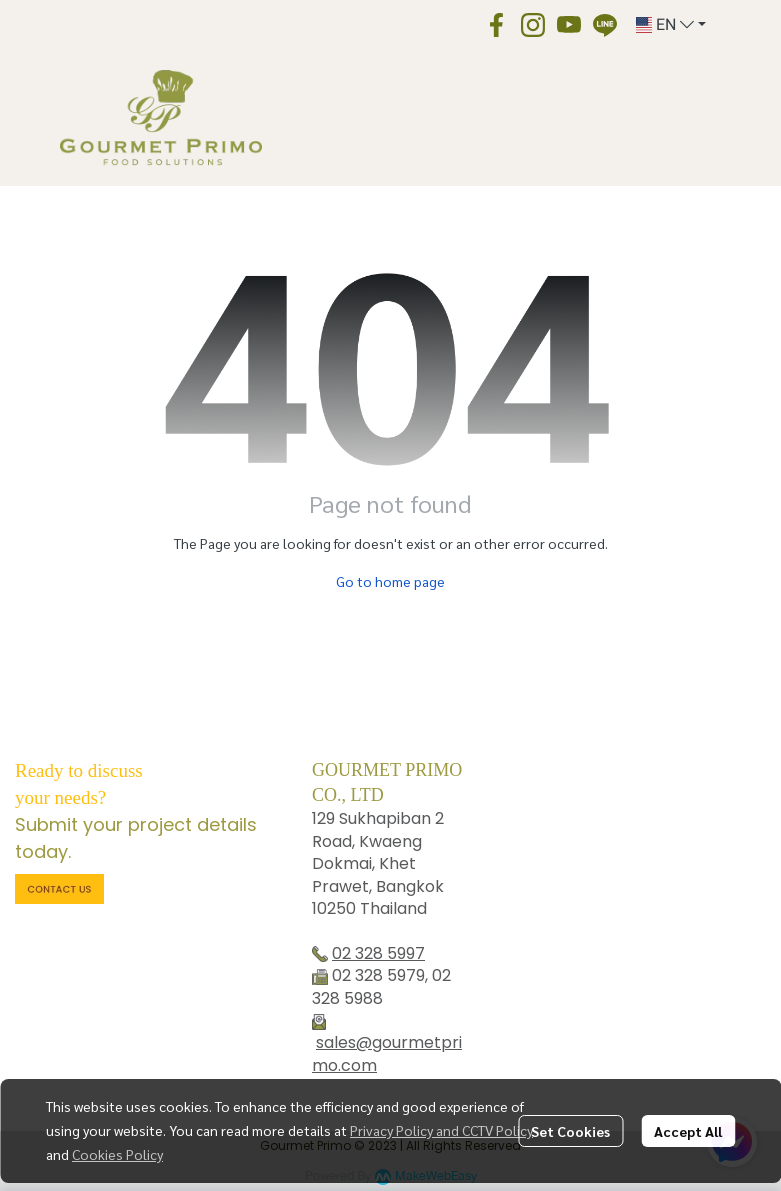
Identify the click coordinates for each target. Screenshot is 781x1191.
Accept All (688, 1131)
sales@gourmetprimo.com (387, 1053)
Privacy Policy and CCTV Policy (441, 1130)
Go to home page (390, 581)
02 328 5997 (378, 953)
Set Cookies (570, 1131)
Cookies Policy (117, 1154)
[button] (671, 25)
